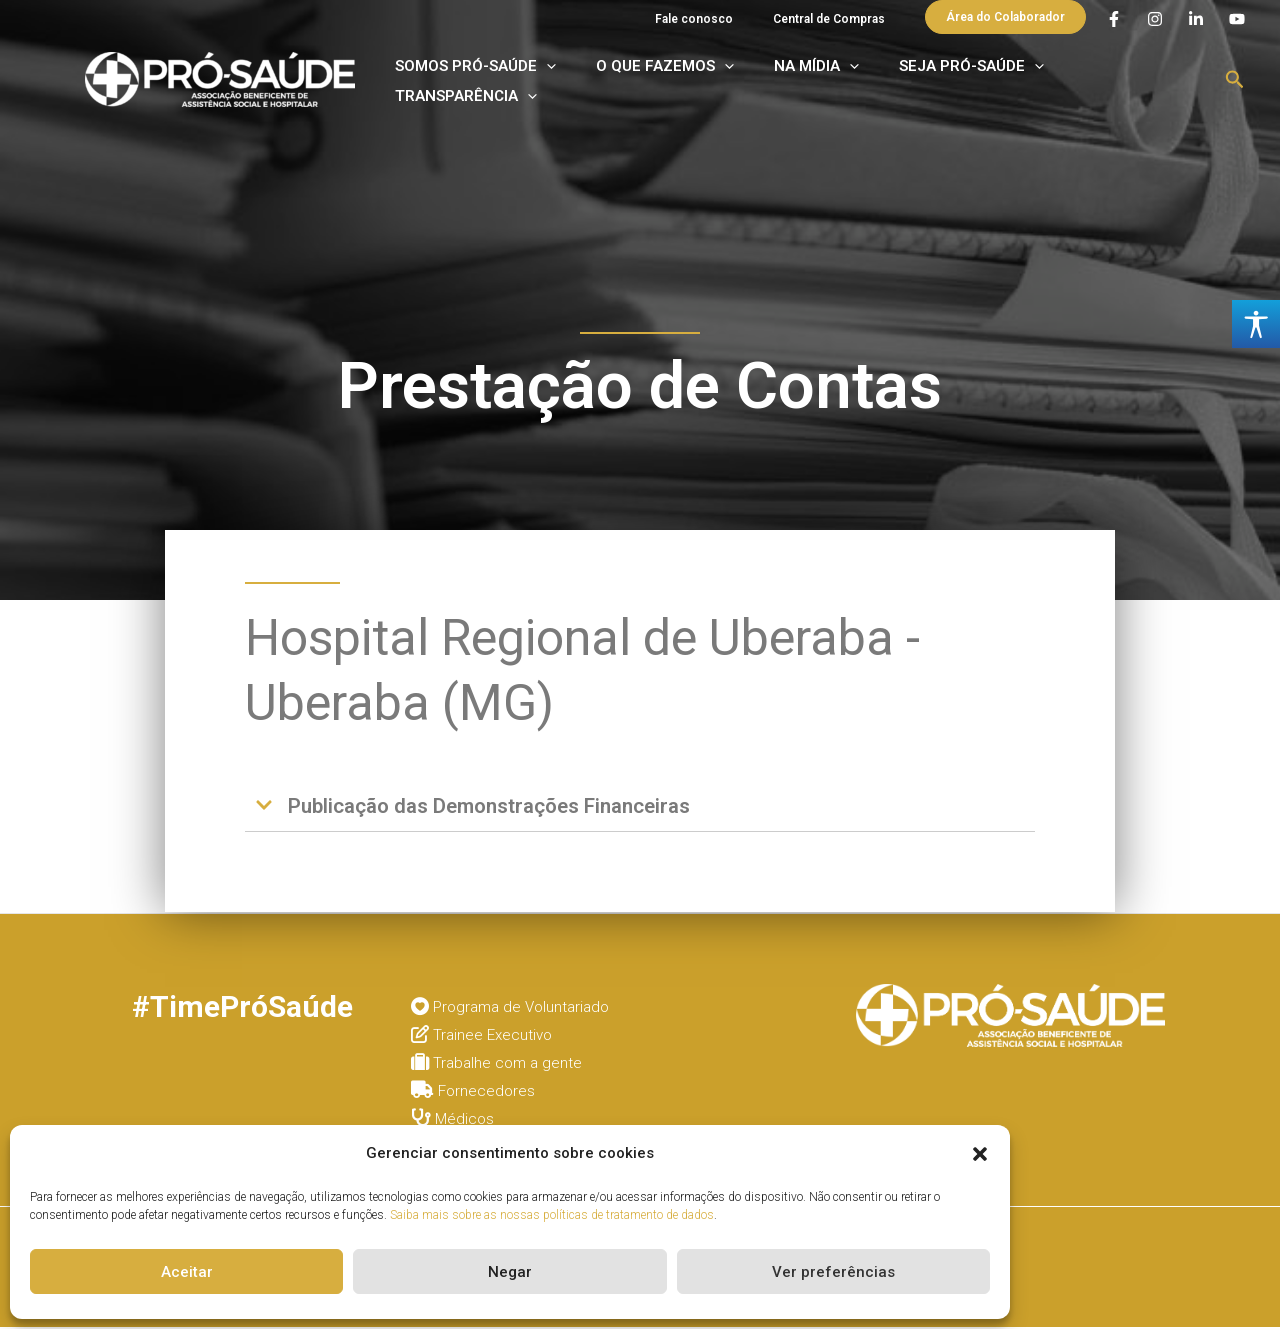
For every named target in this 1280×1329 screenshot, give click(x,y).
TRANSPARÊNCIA (1126, 85)
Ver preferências (833, 1272)
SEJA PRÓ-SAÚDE (966, 85)
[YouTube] (1237, 21)
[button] (980, 1154)
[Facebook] (1114, 21)
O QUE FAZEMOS (708, 85)
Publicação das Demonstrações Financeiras (505, 806)
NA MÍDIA (835, 85)
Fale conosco (724, 19)
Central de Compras (839, 19)
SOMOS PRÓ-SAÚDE (542, 85)
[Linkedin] (1196, 21)
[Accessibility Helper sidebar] (1256, 324)
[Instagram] (1155, 21)
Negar (510, 1272)
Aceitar (187, 1272)
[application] (613, 85)
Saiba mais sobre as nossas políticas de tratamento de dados (552, 1215)
